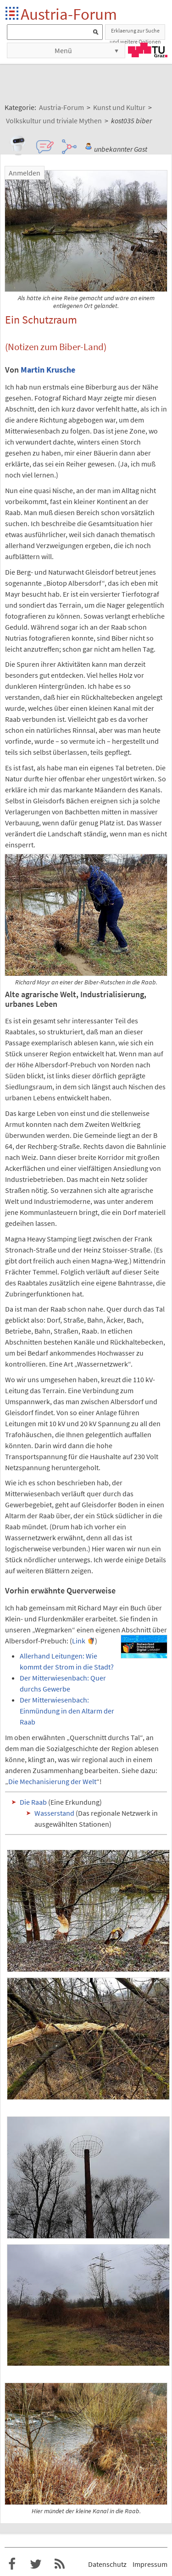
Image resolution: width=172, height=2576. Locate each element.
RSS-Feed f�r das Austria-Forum (59, 2564)
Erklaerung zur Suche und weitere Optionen (135, 33)
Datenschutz (107, 2564)
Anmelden (24, 172)
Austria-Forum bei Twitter (35, 2564)
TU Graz (147, 50)
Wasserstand (54, 1813)
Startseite (13, 14)
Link (78, 1640)
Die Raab (33, 1802)
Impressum (150, 2564)
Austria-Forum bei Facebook (12, 2564)
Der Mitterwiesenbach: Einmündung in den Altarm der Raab (67, 1710)
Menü (63, 50)
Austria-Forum (69, 14)
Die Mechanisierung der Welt (52, 1781)
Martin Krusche (48, 370)
